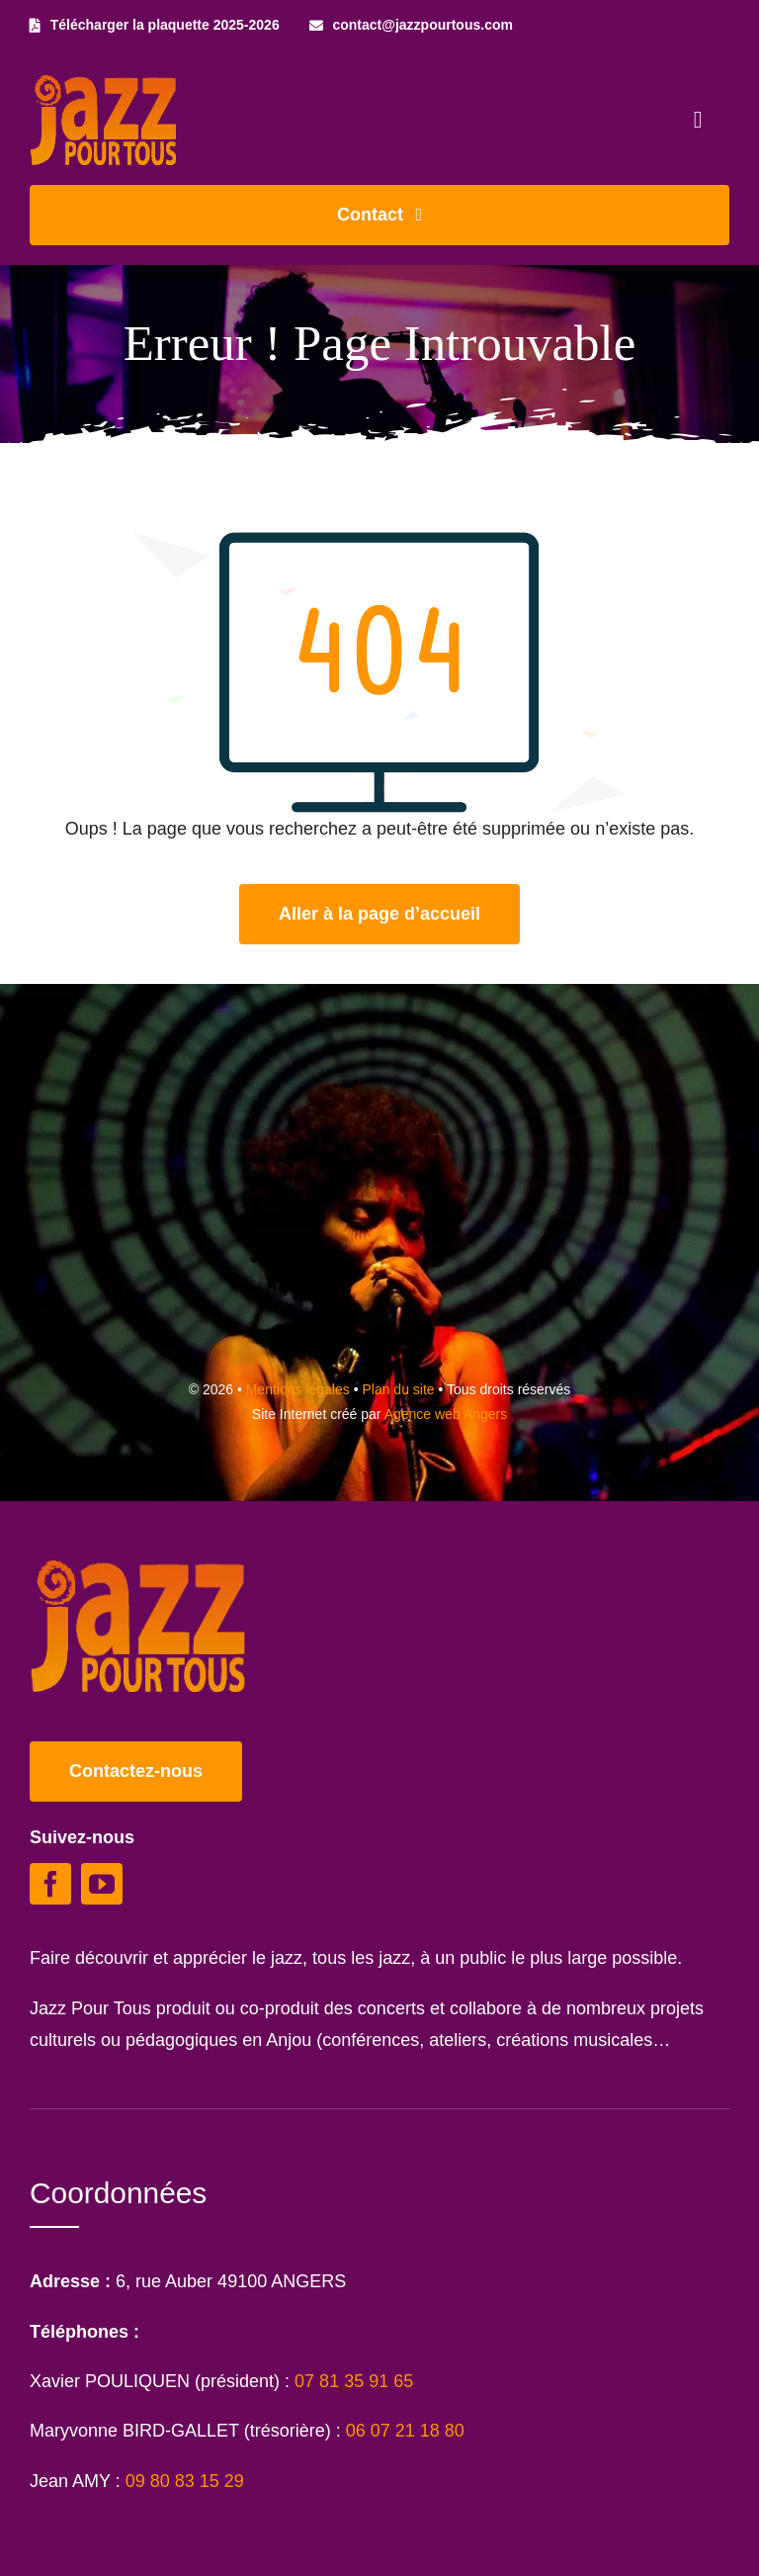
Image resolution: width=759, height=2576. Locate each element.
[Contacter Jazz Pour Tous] (379, 215)
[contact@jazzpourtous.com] (411, 25)
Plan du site (398, 1389)
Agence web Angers (446, 1414)
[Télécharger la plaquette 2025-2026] (155, 25)
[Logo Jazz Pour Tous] (104, 84)
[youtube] (102, 1884)
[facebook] (50, 1884)
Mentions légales (298, 1389)
